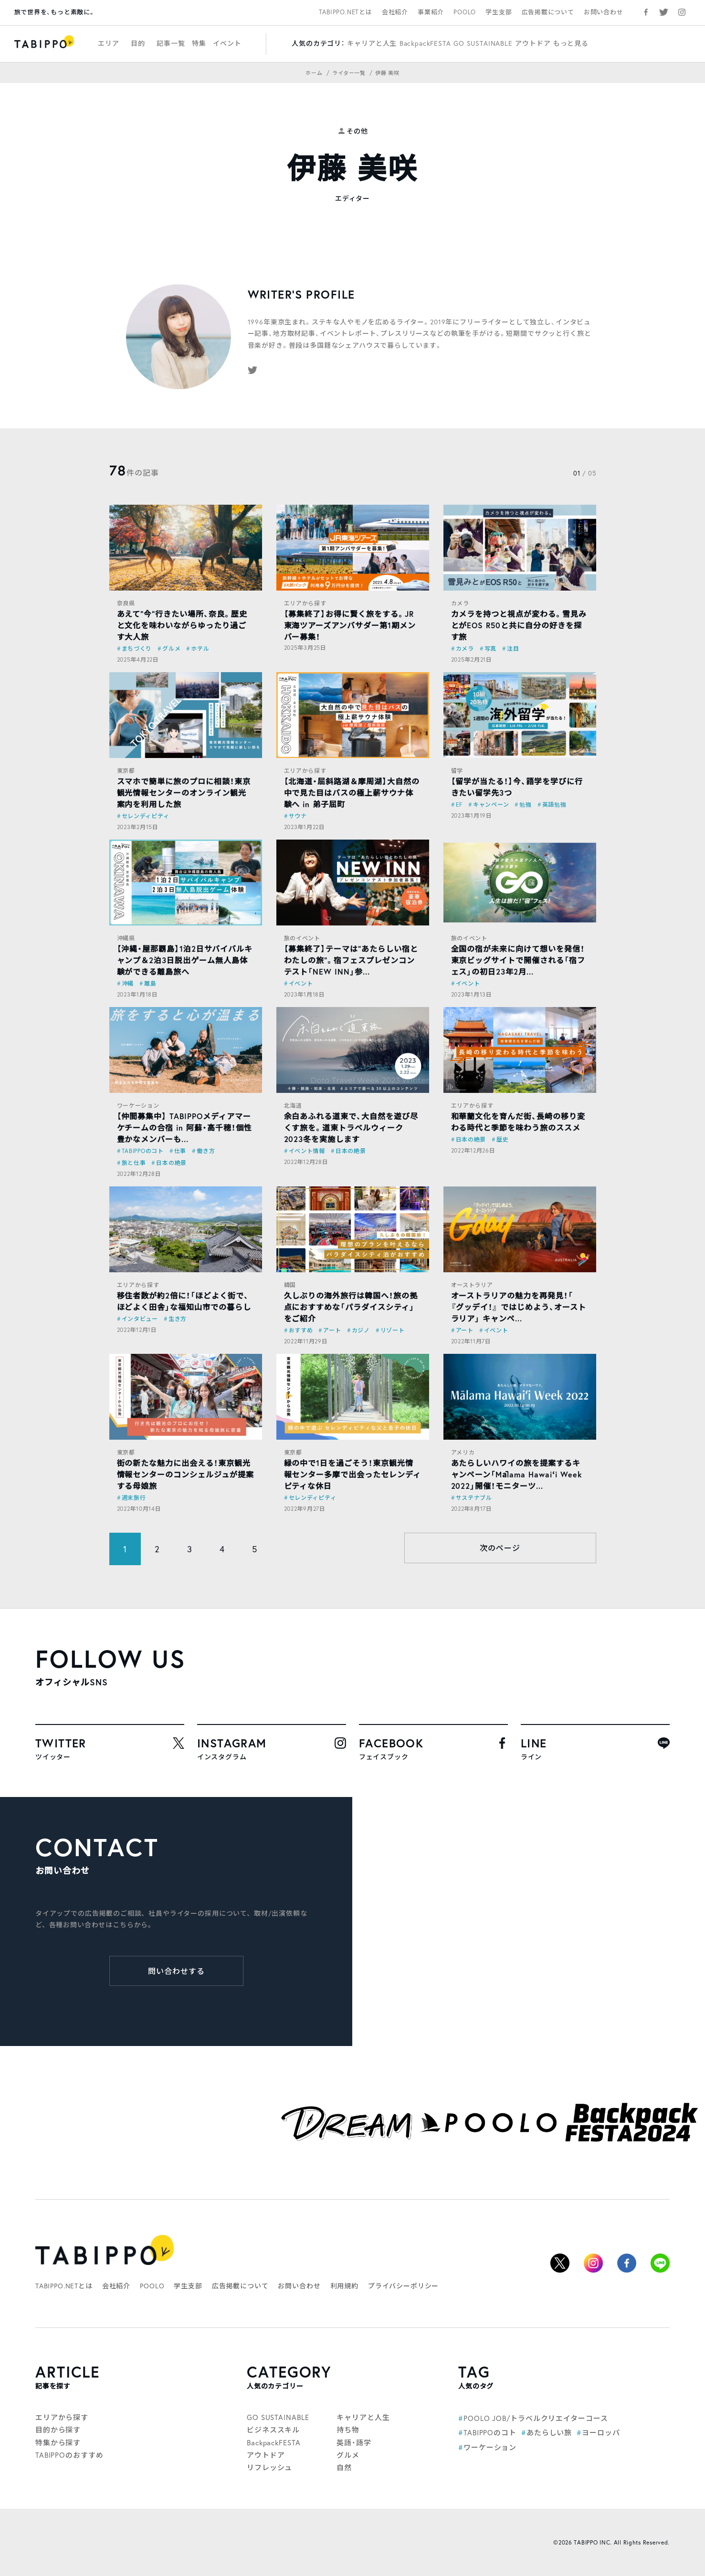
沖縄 (128, 983)
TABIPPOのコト (143, 1150)
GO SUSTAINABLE (483, 43)
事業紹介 (431, 12)
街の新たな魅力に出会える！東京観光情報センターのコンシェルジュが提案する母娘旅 (185, 1474)
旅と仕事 (134, 1162)
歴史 (502, 1139)
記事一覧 (171, 43)
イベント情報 (307, 1150)
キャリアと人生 (372, 43)
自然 (344, 2467)
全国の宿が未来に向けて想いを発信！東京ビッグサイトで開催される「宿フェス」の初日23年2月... (518, 960)
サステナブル (474, 1497)
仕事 (180, 1150)
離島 (150, 983)
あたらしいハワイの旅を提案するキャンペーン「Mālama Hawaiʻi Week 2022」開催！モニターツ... (516, 1474)
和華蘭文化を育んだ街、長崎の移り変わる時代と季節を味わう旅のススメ (518, 1121)
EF (459, 804)
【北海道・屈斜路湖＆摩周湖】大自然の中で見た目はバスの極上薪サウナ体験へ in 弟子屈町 (352, 792)
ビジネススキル (273, 2429)
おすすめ (301, 1330)
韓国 (290, 1284)
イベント (227, 43)
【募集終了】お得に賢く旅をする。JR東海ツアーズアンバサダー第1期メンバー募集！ (350, 625)
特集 (199, 43)
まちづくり (137, 648)
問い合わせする (176, 1971)
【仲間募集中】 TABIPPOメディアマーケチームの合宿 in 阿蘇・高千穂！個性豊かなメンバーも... (184, 1127)
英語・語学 (354, 2442)
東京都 (126, 770)
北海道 (293, 1105)
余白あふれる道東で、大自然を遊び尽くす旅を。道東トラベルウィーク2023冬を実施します (351, 1127)
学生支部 (498, 12)
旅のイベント (302, 938)
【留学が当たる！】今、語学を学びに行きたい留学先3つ (517, 787)
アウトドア (532, 43)
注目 (513, 648)
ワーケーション (138, 1105)
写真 (490, 648)
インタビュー (140, 1318)
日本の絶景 (171, 1162)
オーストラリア (472, 1284)
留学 (457, 770)
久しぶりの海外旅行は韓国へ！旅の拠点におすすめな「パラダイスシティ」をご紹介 (351, 1306)
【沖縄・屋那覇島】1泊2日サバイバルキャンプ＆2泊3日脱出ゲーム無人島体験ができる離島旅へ (185, 960)
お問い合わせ (603, 12)
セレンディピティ (145, 816)
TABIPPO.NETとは (345, 12)
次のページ (500, 1548)
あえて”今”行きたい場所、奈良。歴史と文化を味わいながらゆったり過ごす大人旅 (182, 625)
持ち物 (348, 2429)
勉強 (525, 804)
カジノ (361, 1330)
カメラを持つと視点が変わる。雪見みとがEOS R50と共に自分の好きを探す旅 (519, 625)
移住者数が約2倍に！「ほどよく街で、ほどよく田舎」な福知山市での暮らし (184, 1301)
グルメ (171, 648)
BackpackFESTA (425, 43)
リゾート (392, 1330)
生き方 (177, 1318)
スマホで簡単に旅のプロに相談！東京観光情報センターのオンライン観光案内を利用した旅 (184, 792)
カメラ (460, 603)
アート (332, 1330)
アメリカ (463, 1452)
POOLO (464, 12)
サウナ (298, 816)
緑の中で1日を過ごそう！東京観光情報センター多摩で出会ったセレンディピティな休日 (352, 1474)
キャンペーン (491, 804)
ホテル (200, 648)
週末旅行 (134, 1497)
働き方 (206, 1150)
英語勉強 (554, 804)
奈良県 (126, 603)
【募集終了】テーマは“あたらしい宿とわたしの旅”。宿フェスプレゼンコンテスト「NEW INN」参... (351, 960)
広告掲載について (548, 12)
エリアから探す (305, 603)
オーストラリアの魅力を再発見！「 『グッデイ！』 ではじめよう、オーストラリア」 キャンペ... (518, 1306)
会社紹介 (395, 12)
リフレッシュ (269, 2467)
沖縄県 (126, 938)
